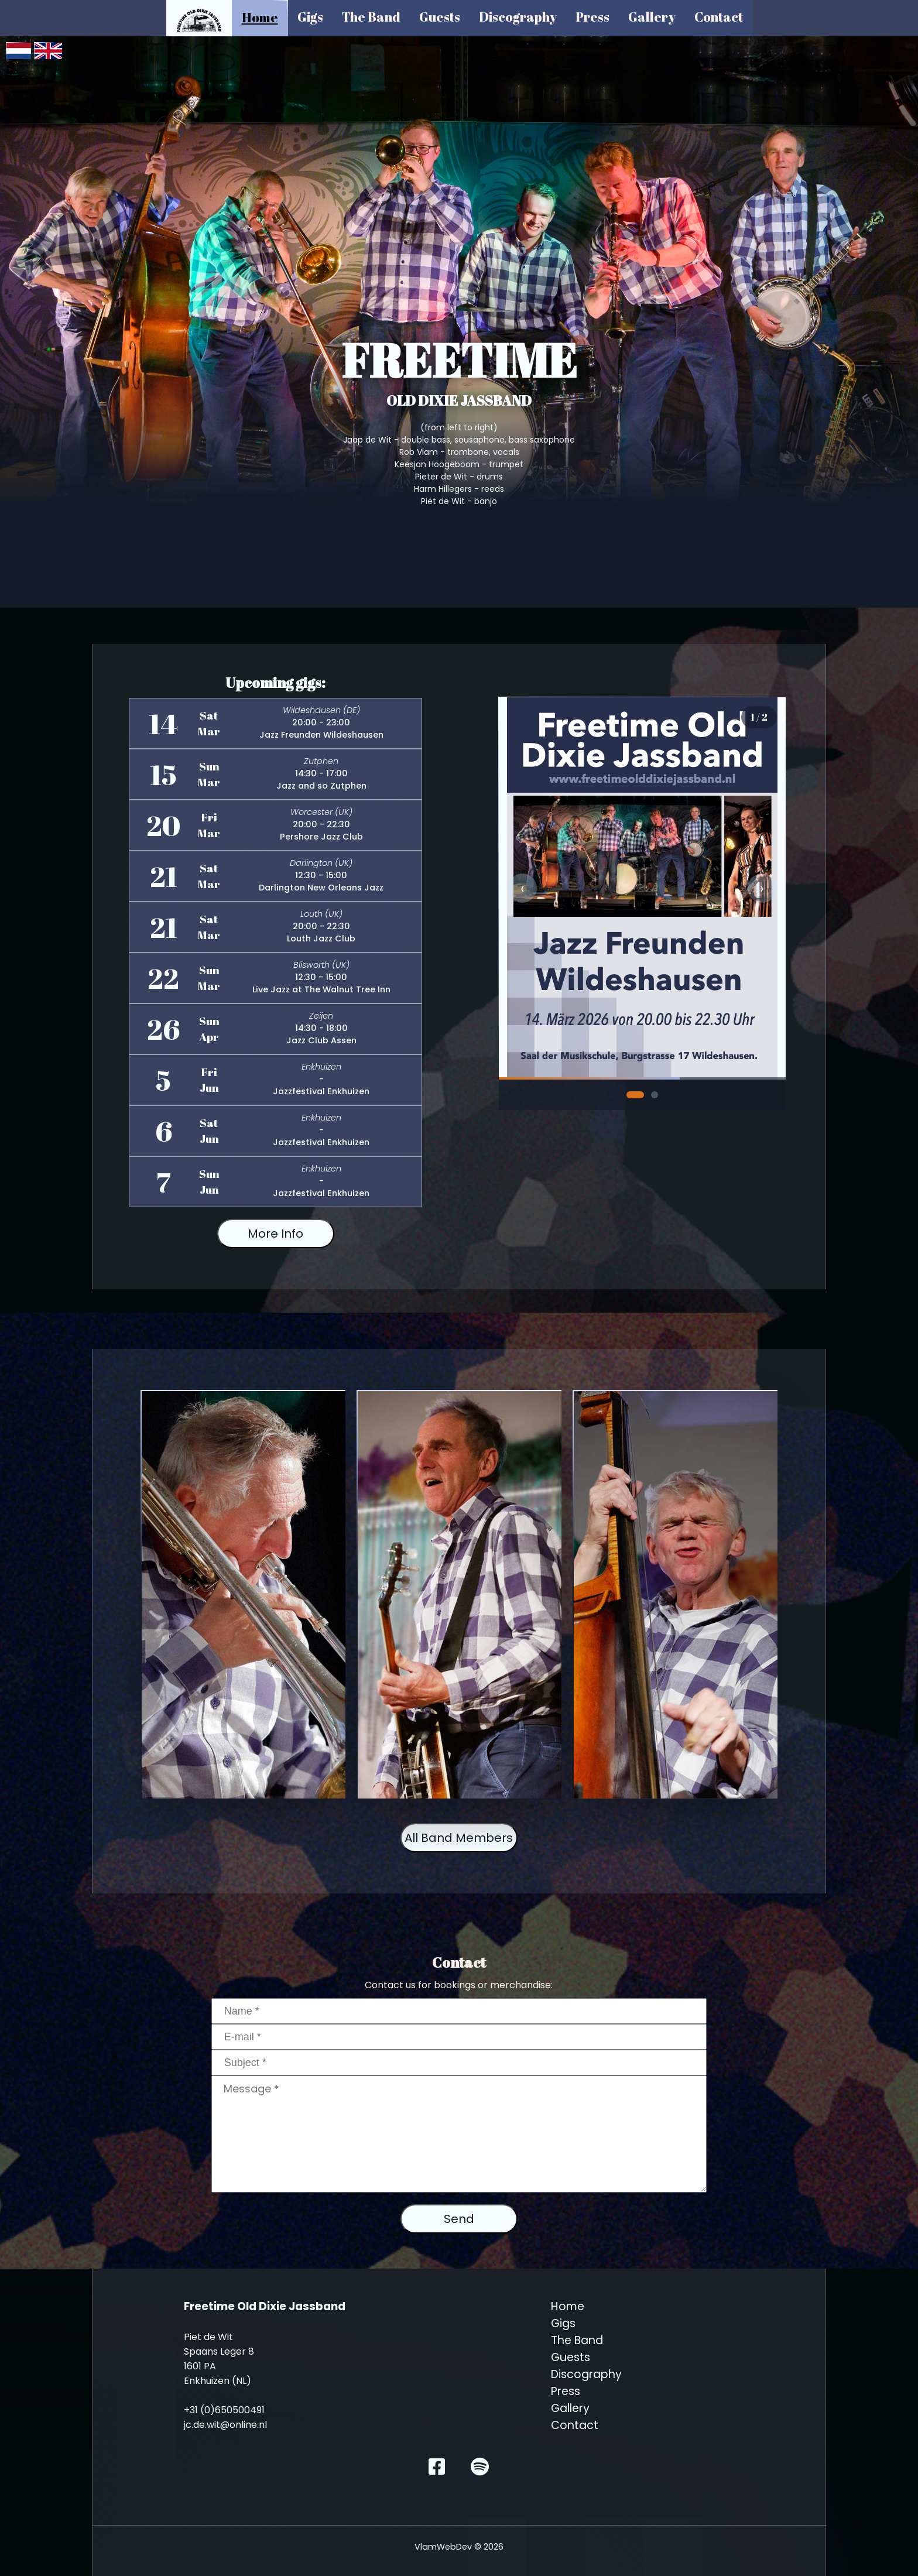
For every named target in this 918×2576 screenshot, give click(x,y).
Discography (518, 16)
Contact (718, 16)
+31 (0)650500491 (224, 2410)
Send (459, 2219)
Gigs (310, 16)
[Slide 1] (635, 1094)
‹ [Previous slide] (522, 888)
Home (260, 17)
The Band (371, 16)
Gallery (652, 16)
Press (592, 16)
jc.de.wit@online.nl (225, 2424)
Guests (439, 16)
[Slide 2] (654, 1094)
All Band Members (459, 1838)
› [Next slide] (762, 888)
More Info (275, 1233)
